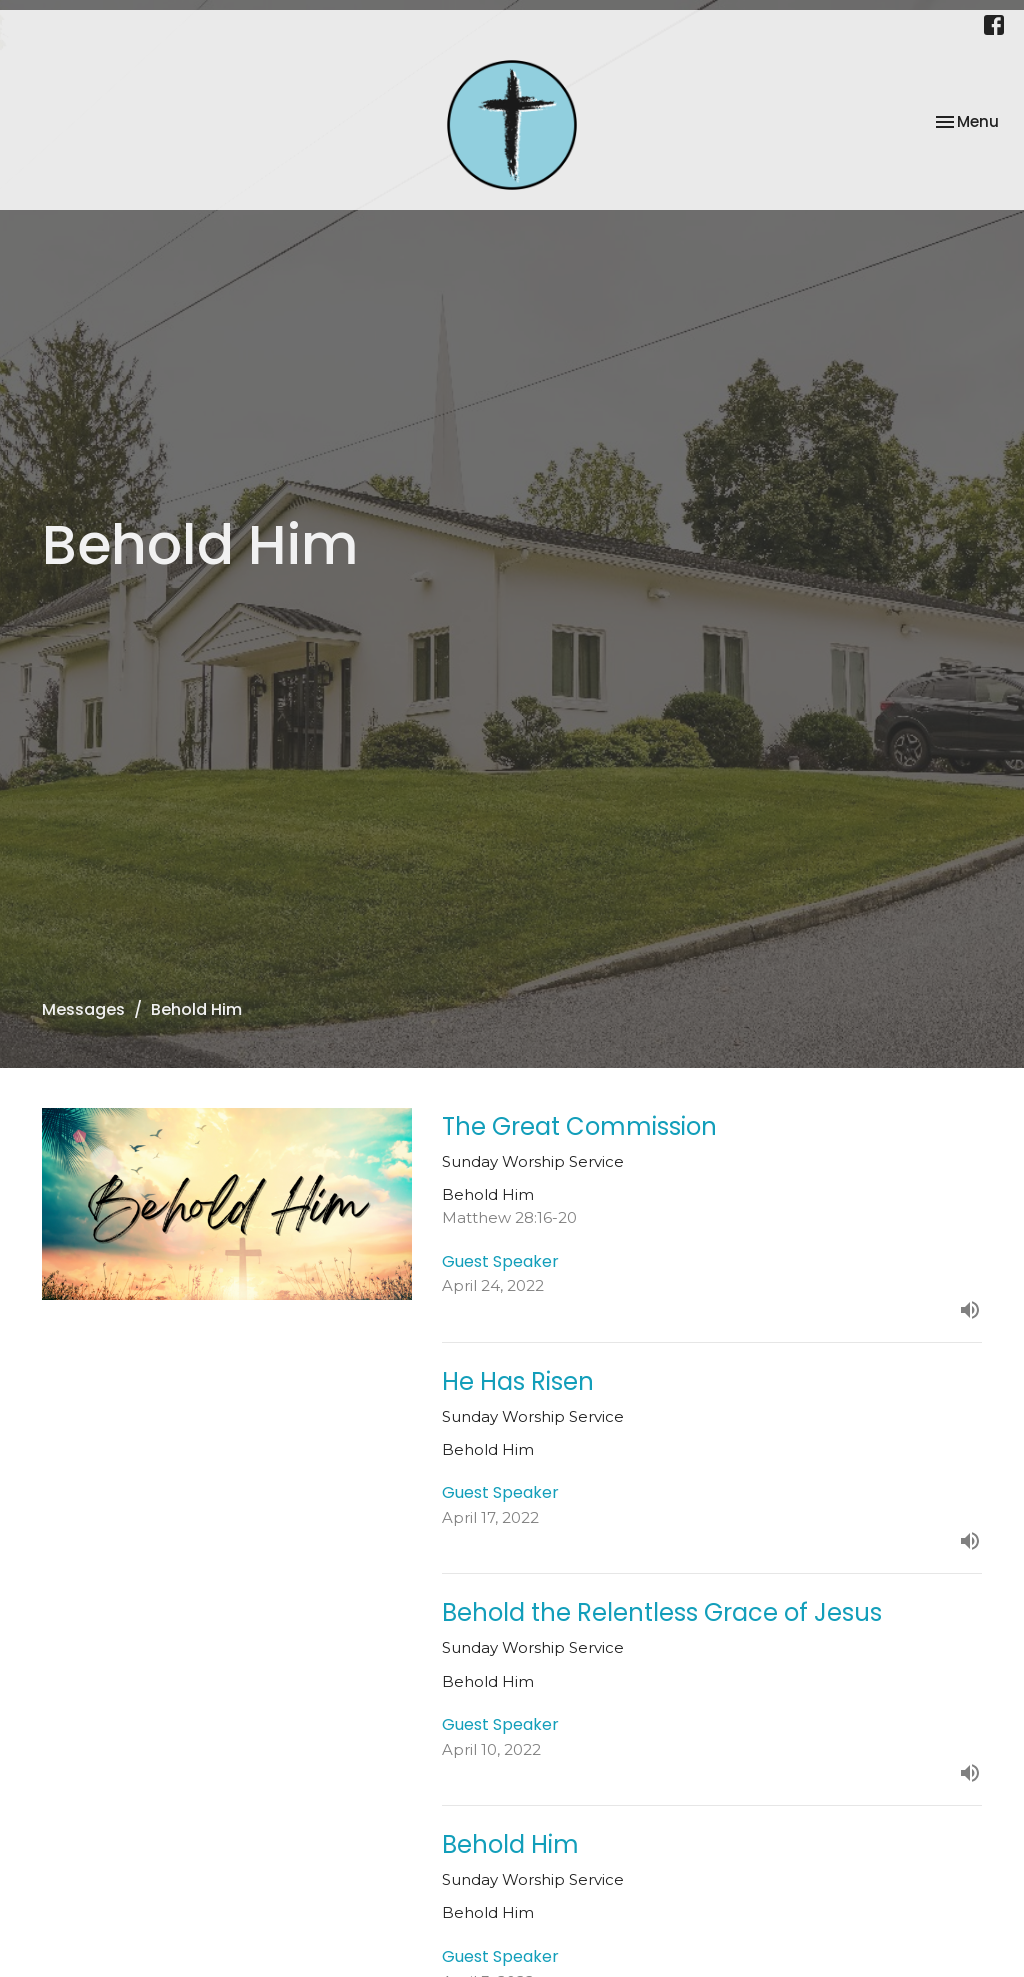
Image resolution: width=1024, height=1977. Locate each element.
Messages (83, 1009)
